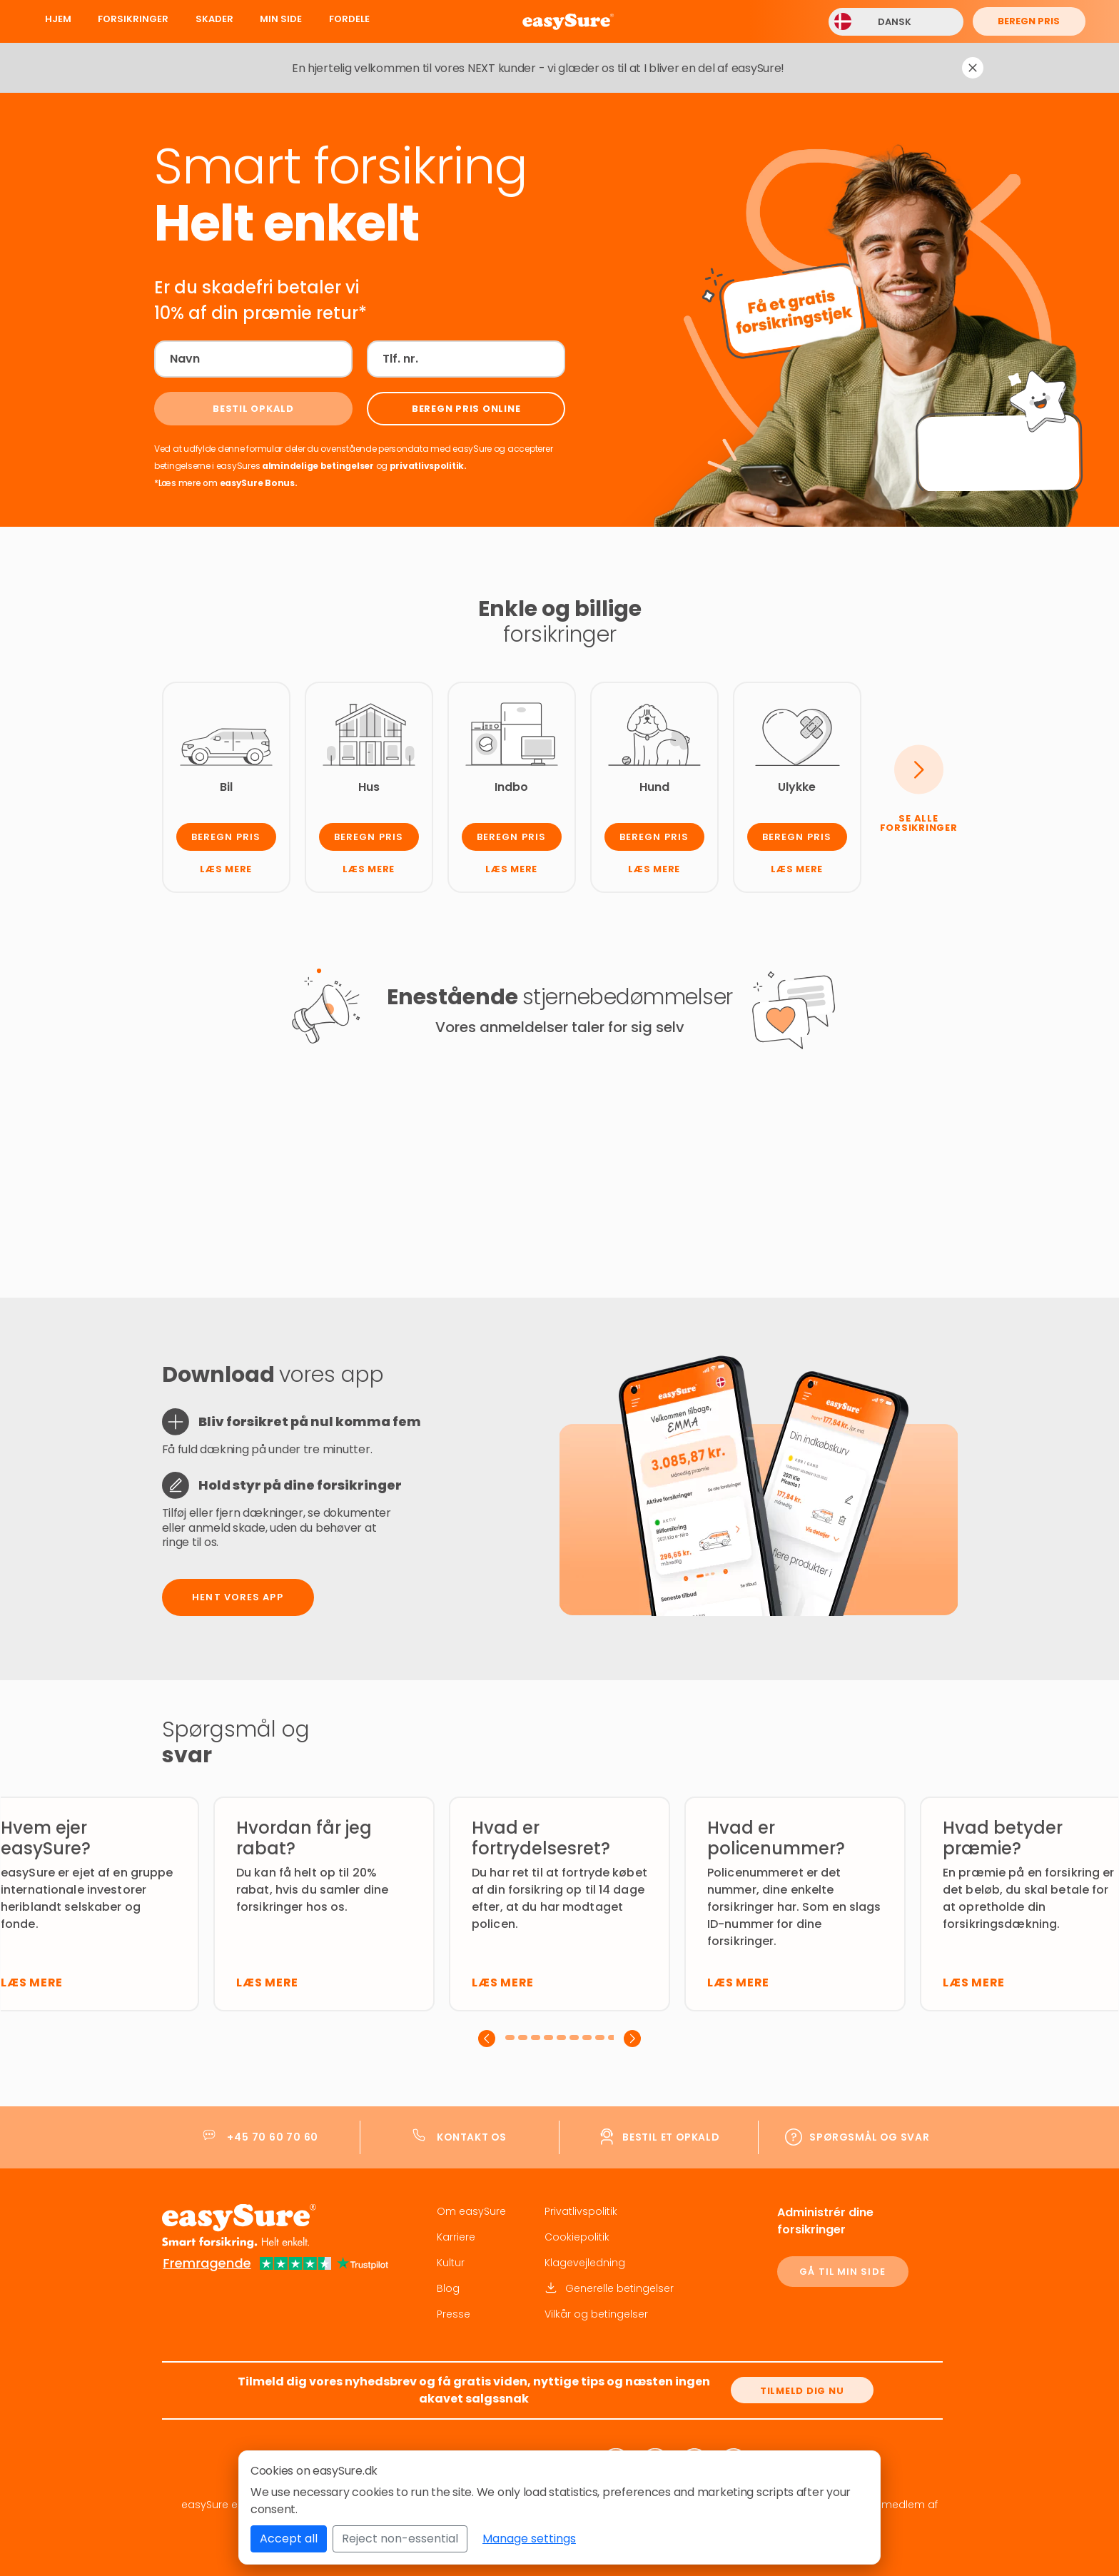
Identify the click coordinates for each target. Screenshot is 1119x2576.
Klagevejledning (585, 2263)
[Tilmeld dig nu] (802, 2390)
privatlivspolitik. (428, 466)
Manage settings (529, 2538)
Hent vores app (237, 1597)
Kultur (451, 2263)
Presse (453, 2314)
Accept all (289, 2538)
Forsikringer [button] (133, 19)
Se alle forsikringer (919, 823)
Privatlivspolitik (581, 2211)
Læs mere (226, 869)
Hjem (58, 19)
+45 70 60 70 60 (272, 2137)
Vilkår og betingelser (596, 2314)
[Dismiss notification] (972, 68)
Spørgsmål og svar (869, 2137)
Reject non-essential (400, 2538)
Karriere (456, 2237)
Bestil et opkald (670, 2137)
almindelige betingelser (319, 466)
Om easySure (471, 2211)
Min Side (281, 19)
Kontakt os (472, 2137)
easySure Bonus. (259, 483)
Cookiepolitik (577, 2237)
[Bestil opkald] (253, 408)
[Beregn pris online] (466, 408)
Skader (214, 19)
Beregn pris (1029, 21)
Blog (448, 2288)
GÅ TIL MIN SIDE (842, 2271)
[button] (511, 2037)
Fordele (349, 19)
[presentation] (486, 2038)
